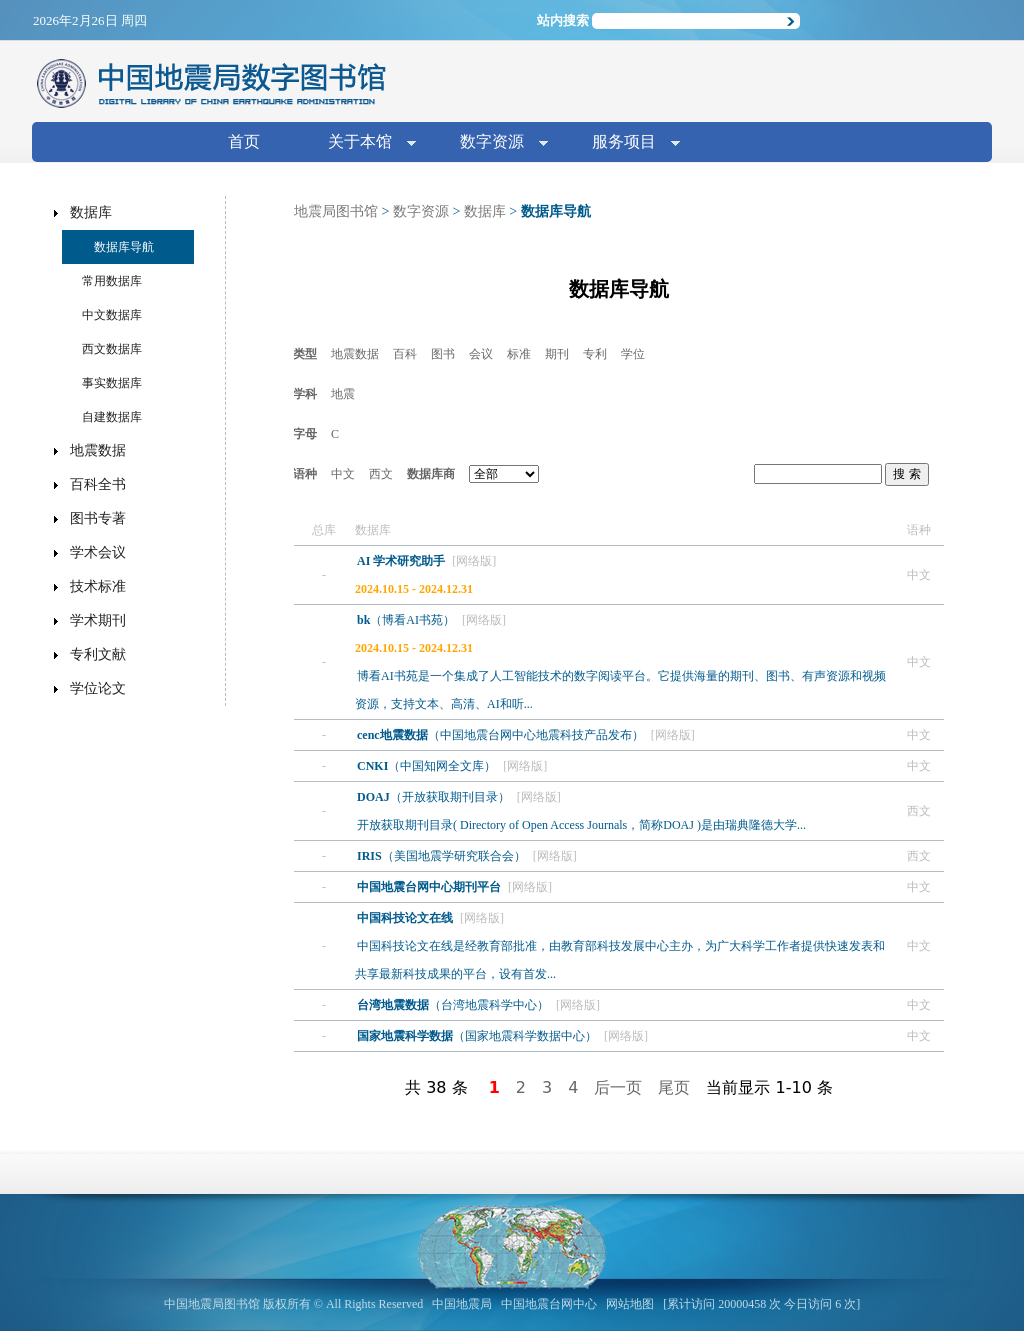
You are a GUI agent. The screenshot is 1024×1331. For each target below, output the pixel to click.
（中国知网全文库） (428, 766)
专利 (595, 354)
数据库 (485, 211)
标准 (519, 354)
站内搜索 (563, 20)
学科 (305, 394)
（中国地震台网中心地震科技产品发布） (502, 735)
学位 (633, 354)
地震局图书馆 (336, 211)
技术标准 (98, 586)
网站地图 (630, 1304)
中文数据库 (112, 315)
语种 (305, 474)
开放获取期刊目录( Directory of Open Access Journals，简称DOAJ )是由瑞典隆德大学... (581, 825)
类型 (305, 354)
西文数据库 (112, 349)
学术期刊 (98, 620)
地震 (343, 394)
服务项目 (628, 143)
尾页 (674, 1087)
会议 (481, 354)
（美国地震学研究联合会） (443, 856)
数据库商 (431, 474)
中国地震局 (462, 1304)
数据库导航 (124, 247)
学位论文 (98, 688)
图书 (443, 354)
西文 (381, 474)
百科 (405, 354)
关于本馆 (364, 143)
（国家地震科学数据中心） (478, 1036)
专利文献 (98, 654)
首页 (244, 141)
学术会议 (98, 552)
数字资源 (496, 143)
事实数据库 (112, 383)
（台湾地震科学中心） (454, 1005)
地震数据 (355, 354)
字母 (305, 434)
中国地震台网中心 (549, 1304)
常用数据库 (112, 281)
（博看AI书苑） (407, 620)
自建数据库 (112, 417)
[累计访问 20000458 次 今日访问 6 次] (761, 1304)
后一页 (618, 1087)
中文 (343, 474)
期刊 (557, 354)
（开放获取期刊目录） (435, 797)
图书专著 (98, 518)
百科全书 (98, 484)
